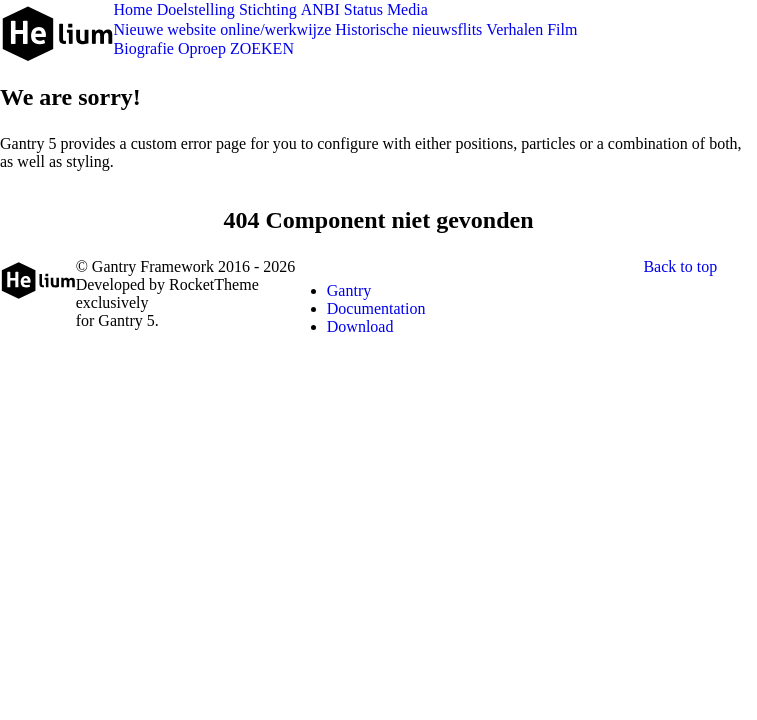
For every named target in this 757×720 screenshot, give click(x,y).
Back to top (680, 266)
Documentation (376, 308)
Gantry (349, 290)
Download (360, 326)
